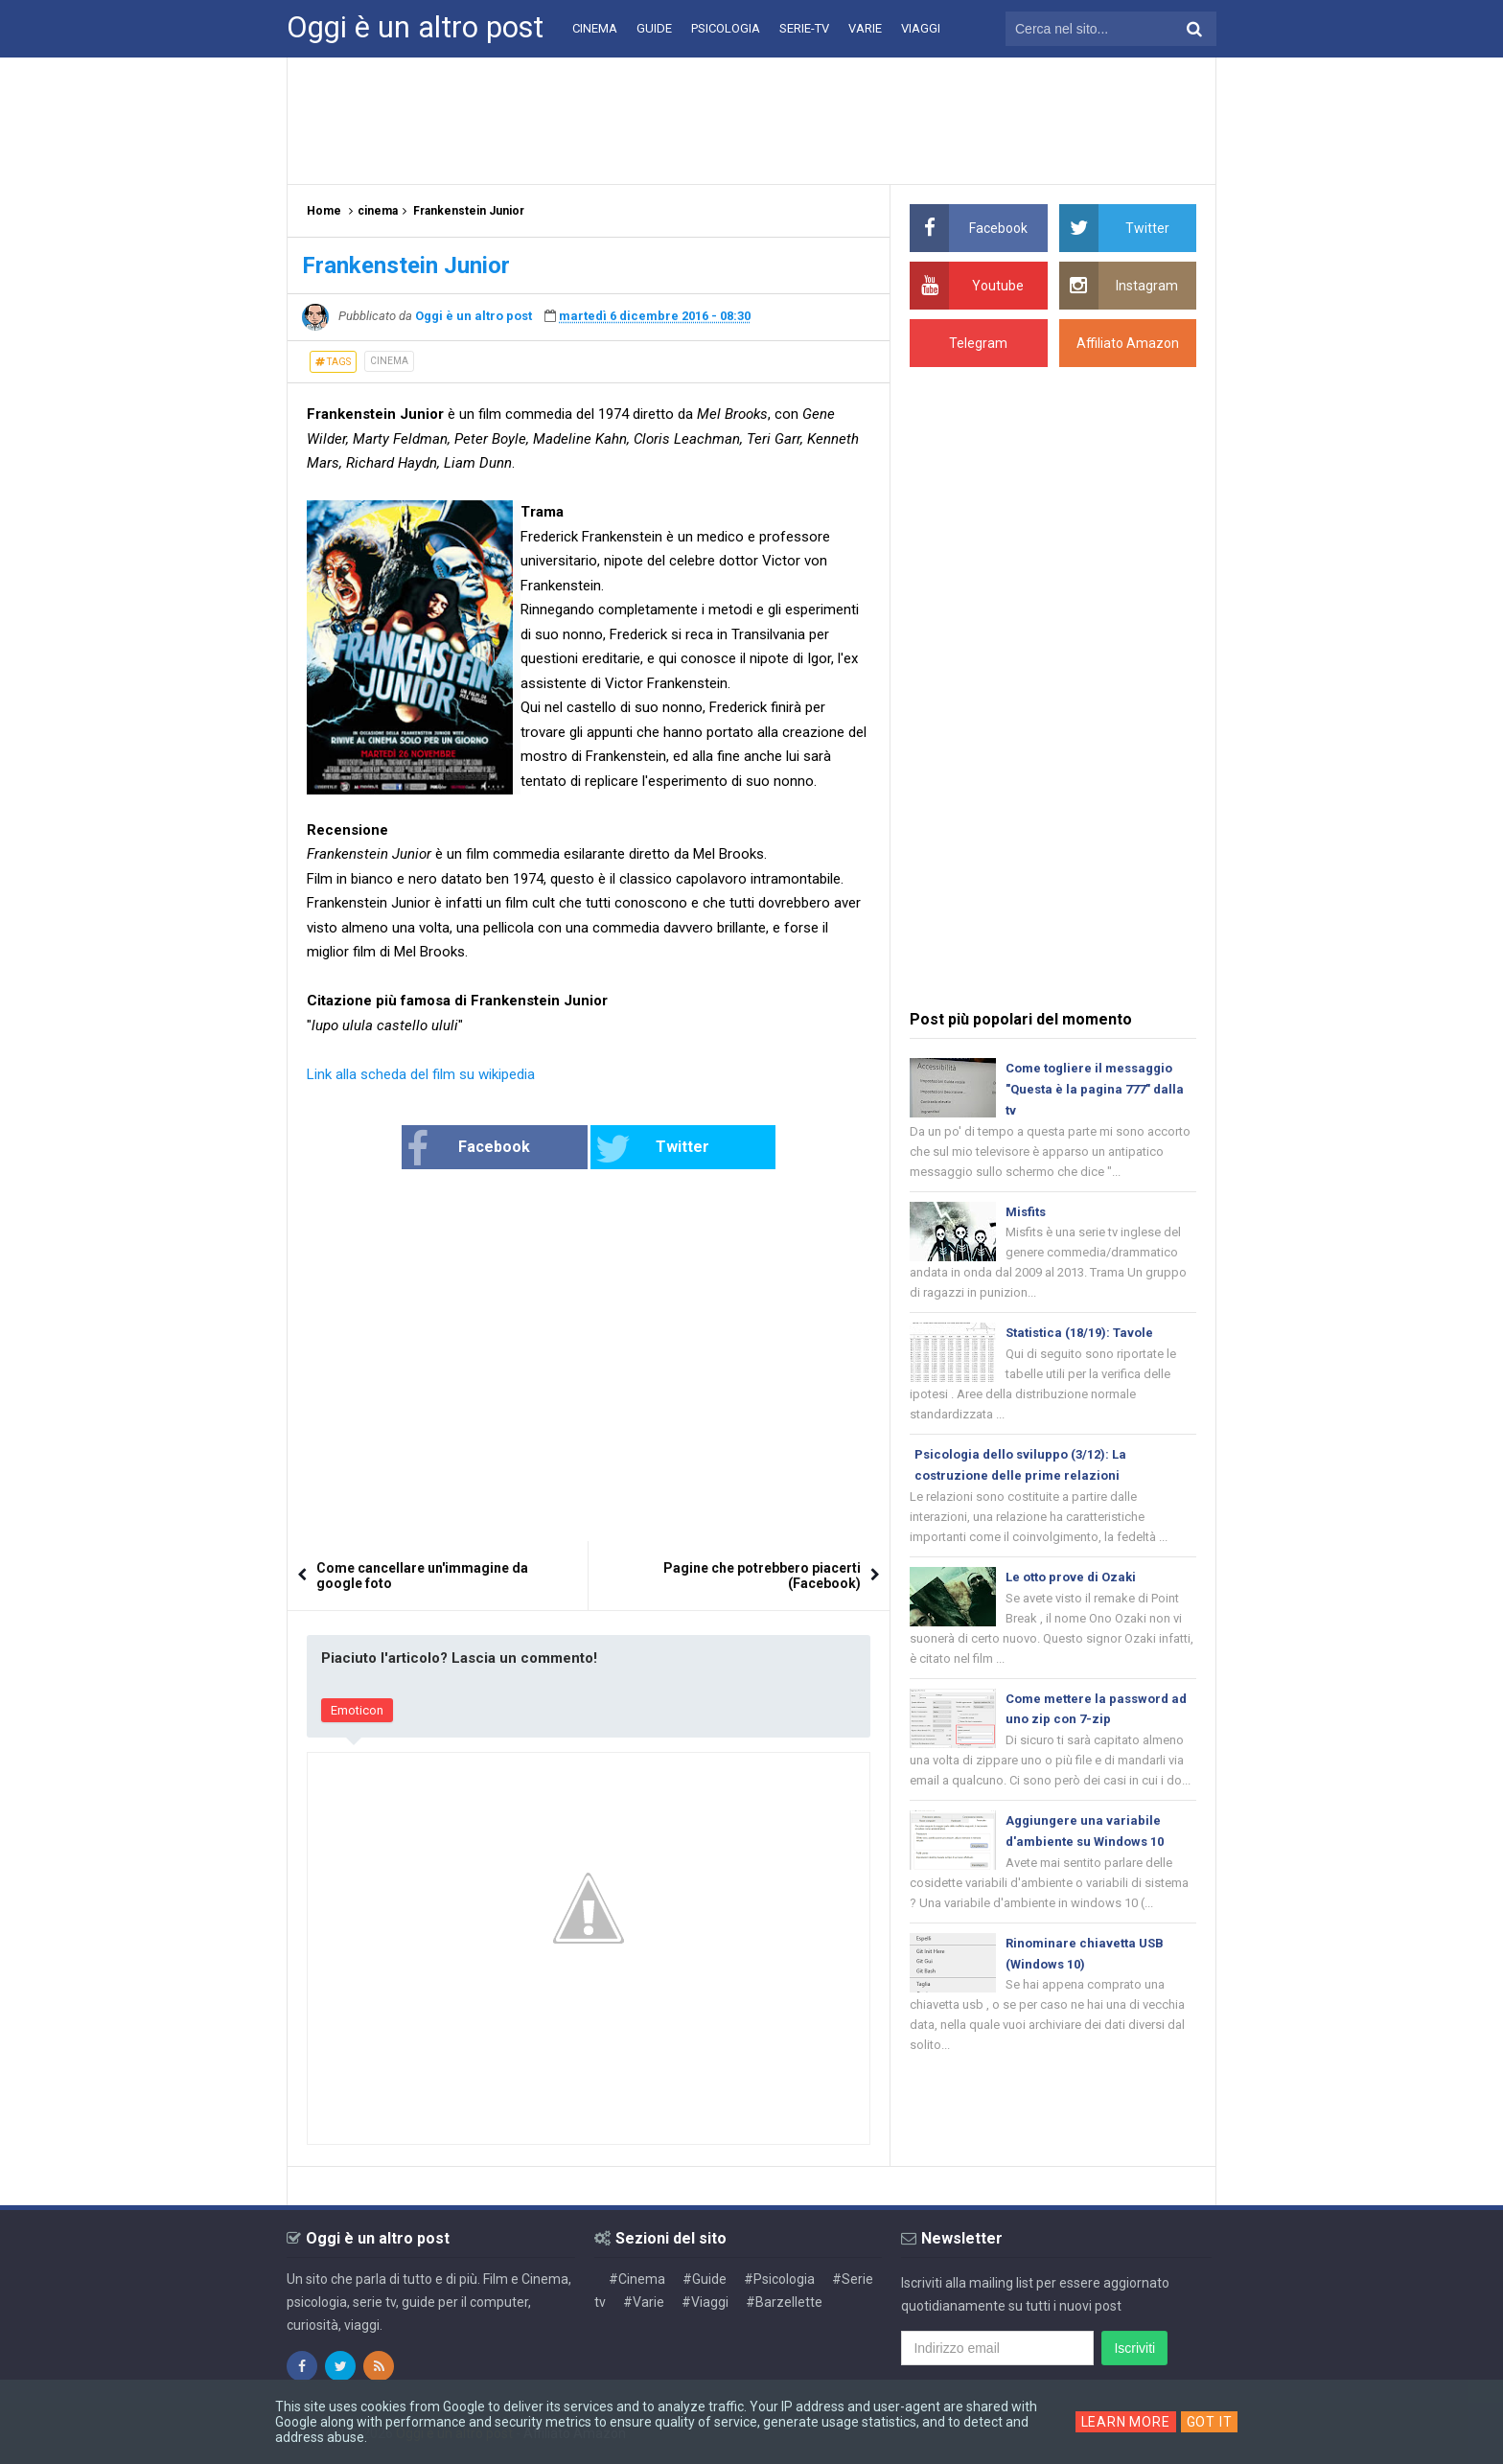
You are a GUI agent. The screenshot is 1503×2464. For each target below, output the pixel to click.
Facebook (468, 1149)
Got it (1210, 2421)
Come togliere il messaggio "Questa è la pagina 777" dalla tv (1095, 1089)
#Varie (643, 2302)
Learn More (1125, 2421)
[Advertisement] (751, 120)
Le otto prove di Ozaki (1071, 1577)
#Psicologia (779, 2279)
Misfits (1026, 1212)
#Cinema (637, 2279)
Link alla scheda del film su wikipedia (421, 1074)
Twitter (652, 1149)
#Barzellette (784, 2302)
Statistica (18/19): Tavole (1079, 1332)
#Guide (704, 2279)
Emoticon (357, 1710)
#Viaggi (705, 2302)
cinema (389, 361)
